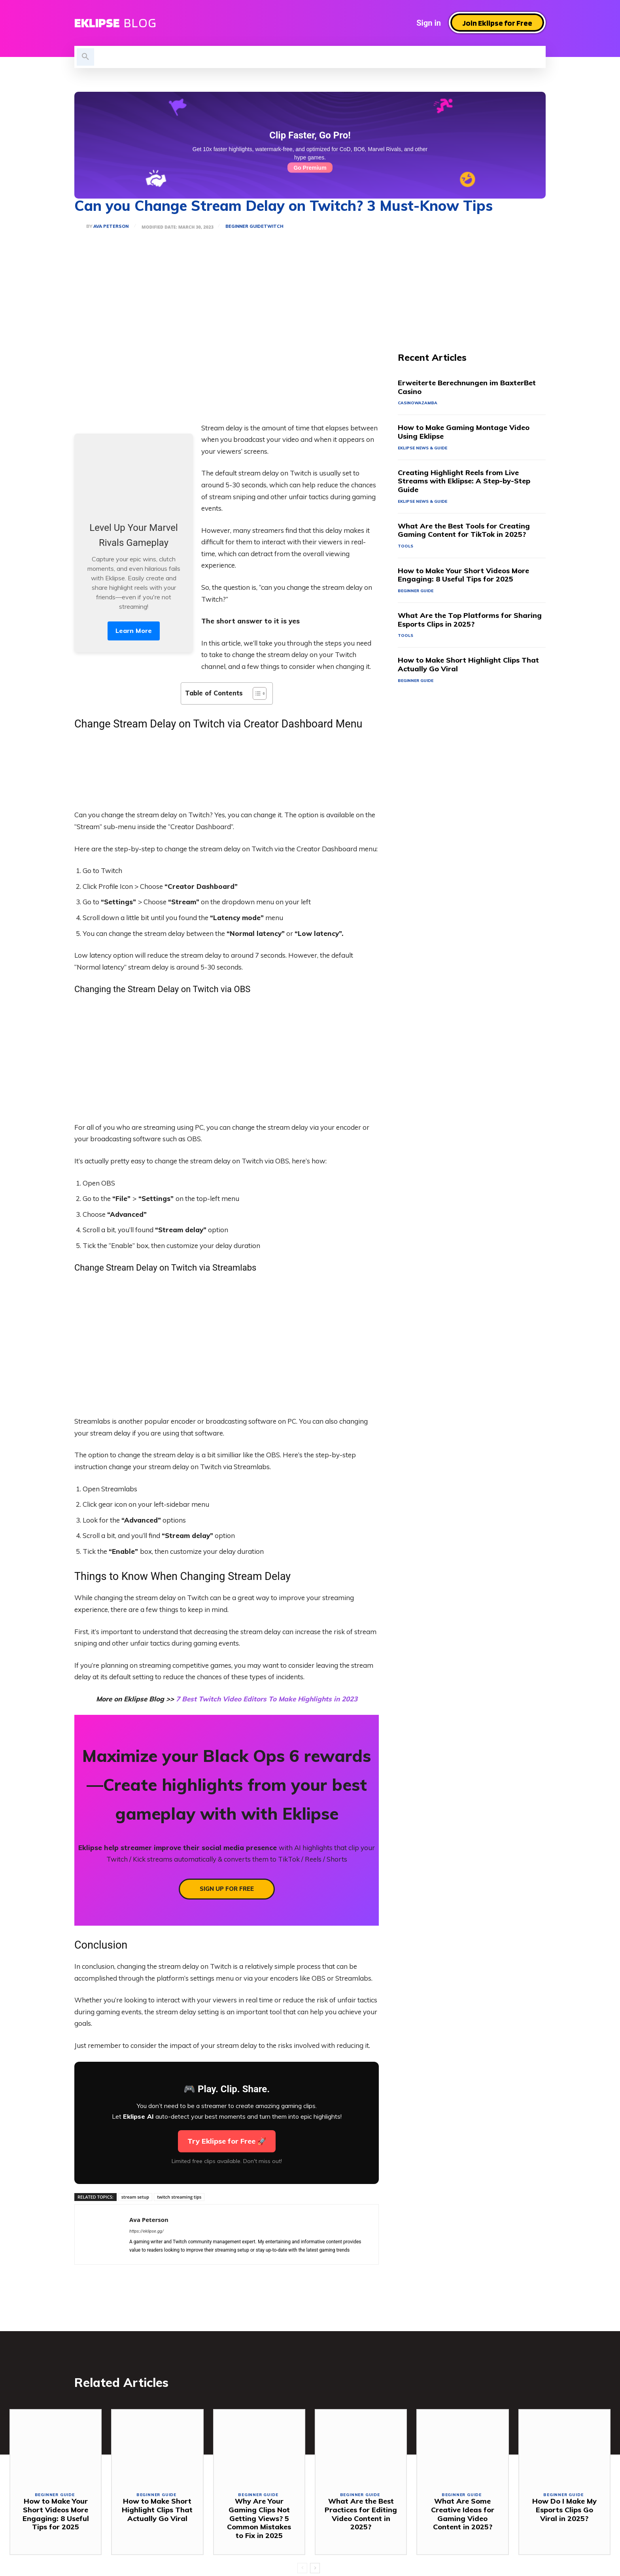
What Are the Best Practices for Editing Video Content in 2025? (361, 2516)
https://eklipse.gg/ (146, 2231)
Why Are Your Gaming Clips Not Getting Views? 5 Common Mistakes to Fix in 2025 (259, 2520)
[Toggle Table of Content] (256, 693)
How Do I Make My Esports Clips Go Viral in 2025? (564, 2512)
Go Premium (309, 168)
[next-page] (315, 2570)
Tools (406, 548)
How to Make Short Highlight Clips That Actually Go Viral (468, 667)
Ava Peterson (111, 226)
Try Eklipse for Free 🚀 (226, 2141)
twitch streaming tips (179, 2197)
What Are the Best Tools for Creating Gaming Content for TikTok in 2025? (464, 532)
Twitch (275, 226)
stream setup (135, 2197)
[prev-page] (302, 2570)
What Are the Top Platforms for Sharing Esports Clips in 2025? (470, 622)
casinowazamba (418, 404)
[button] (85, 57)
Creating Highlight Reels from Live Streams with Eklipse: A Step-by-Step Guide (464, 482)
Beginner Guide (246, 226)
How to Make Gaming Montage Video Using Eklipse (463, 433)
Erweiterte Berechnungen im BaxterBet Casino (467, 388)
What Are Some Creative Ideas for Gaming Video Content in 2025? (462, 2516)
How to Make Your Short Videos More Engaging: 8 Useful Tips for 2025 (463, 577)
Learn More (133, 631)
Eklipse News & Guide (425, 449)
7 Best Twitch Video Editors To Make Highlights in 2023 (266, 1699)
